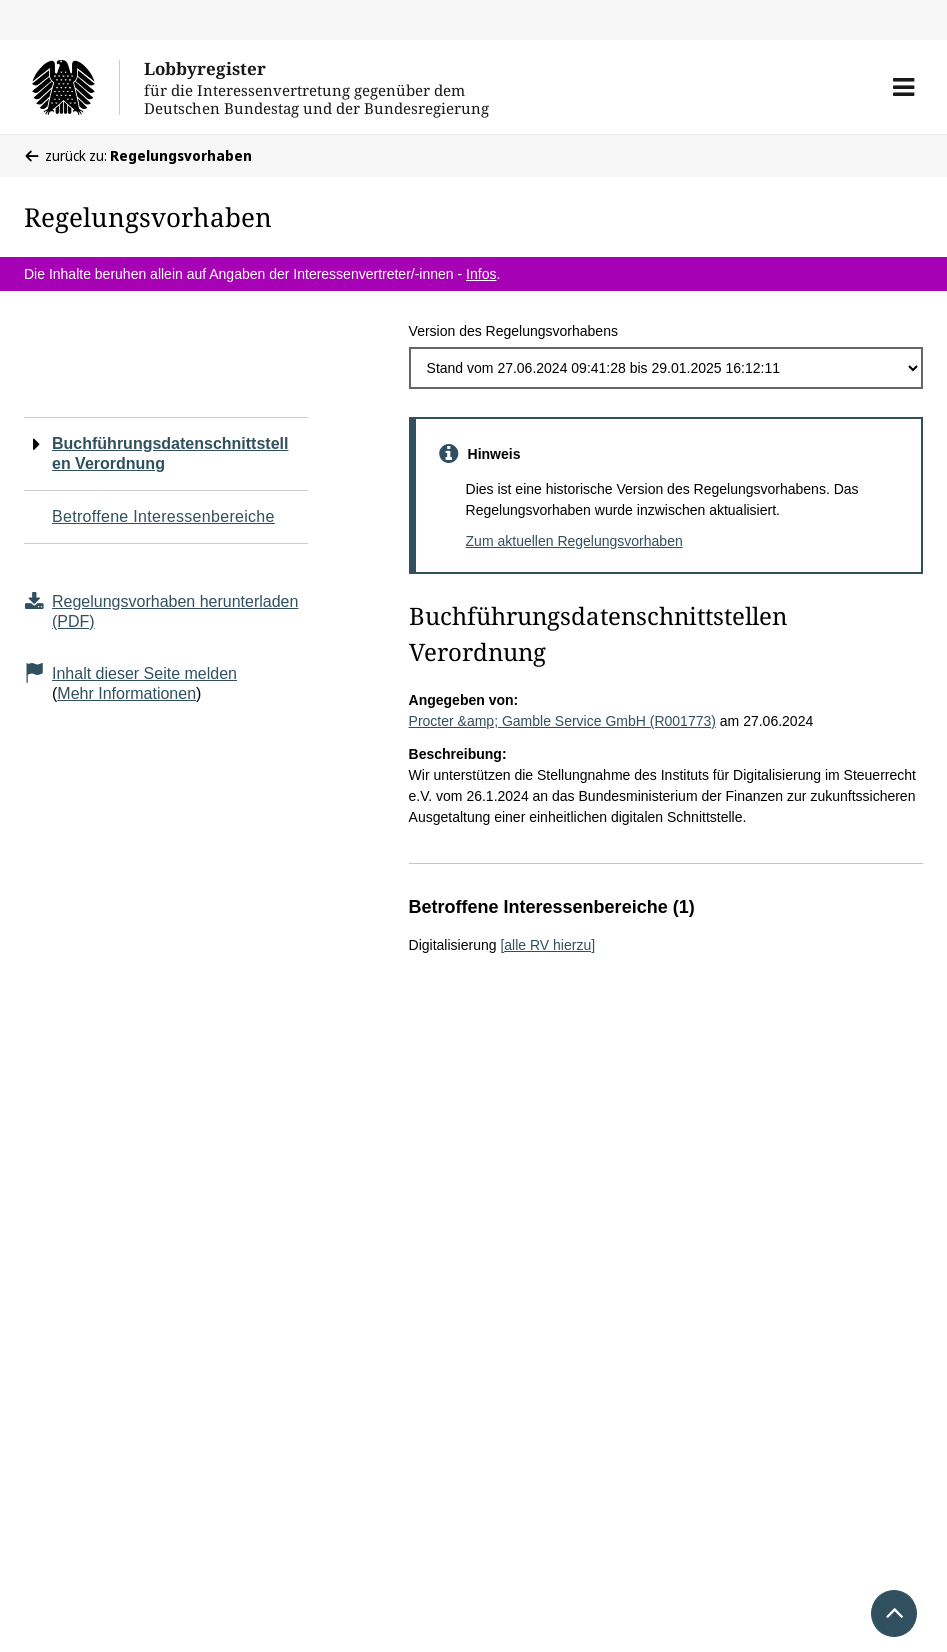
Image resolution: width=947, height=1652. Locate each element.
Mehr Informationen (126, 693)
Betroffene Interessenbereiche (163, 516)
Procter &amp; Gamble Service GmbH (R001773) (562, 721)
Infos (481, 274)
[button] (903, 87)
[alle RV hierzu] (547, 945)
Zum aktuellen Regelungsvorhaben (574, 541)
